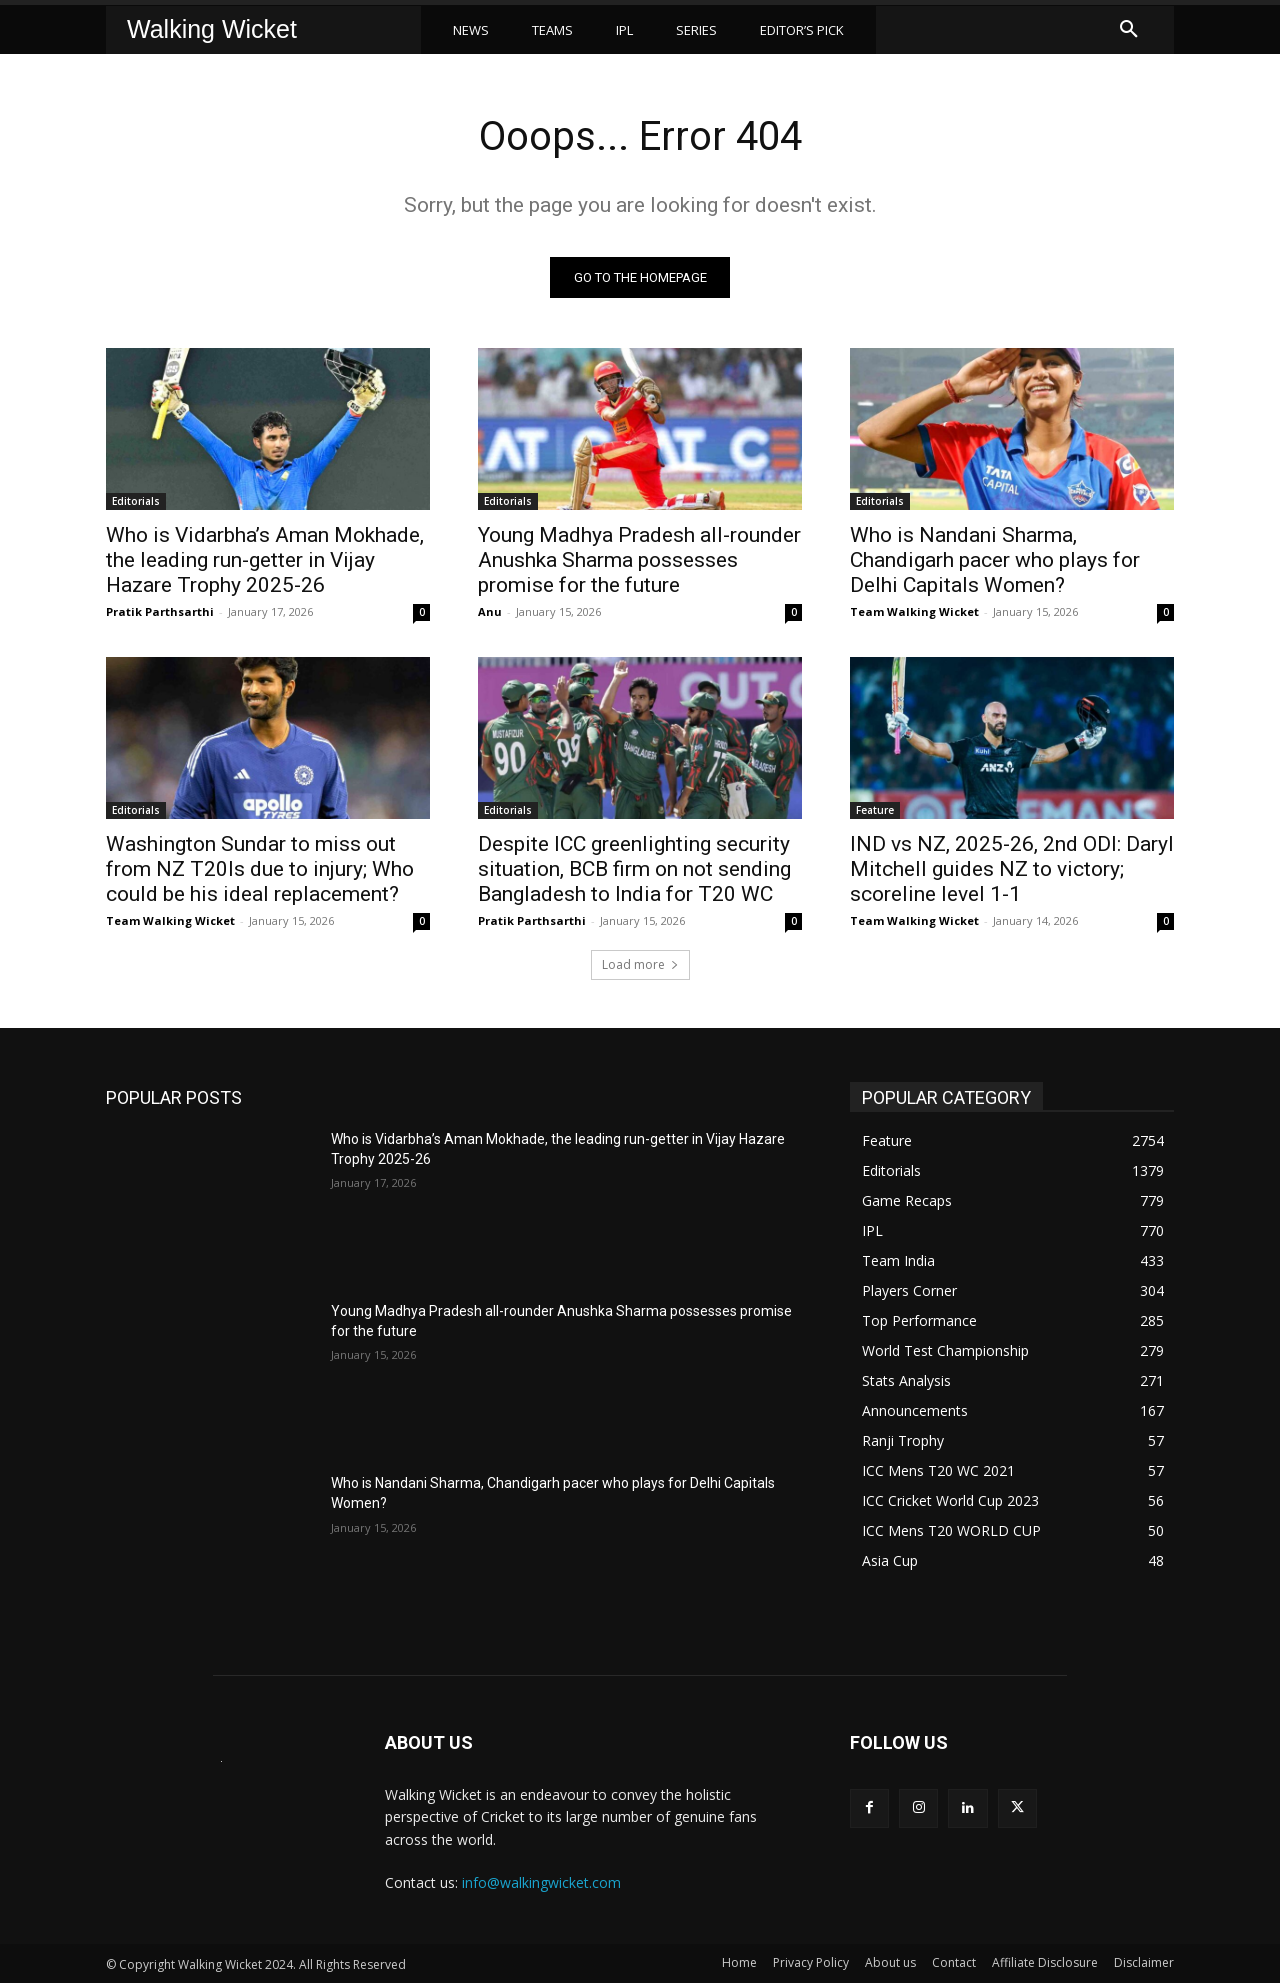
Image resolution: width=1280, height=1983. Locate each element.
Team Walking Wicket (914, 611)
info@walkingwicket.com (541, 1882)
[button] (1129, 30)
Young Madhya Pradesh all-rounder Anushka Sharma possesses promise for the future (639, 560)
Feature (875, 810)
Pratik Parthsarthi (160, 611)
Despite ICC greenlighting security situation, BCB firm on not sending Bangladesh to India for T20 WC (634, 869)
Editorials (136, 501)
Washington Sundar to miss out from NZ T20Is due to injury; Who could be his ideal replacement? (260, 869)
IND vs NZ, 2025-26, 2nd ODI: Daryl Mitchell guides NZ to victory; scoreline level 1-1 (1012, 869)
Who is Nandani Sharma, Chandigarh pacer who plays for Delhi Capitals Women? (995, 560)
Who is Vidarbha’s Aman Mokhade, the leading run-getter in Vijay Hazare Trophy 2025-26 (265, 560)
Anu (490, 611)
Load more (640, 964)
